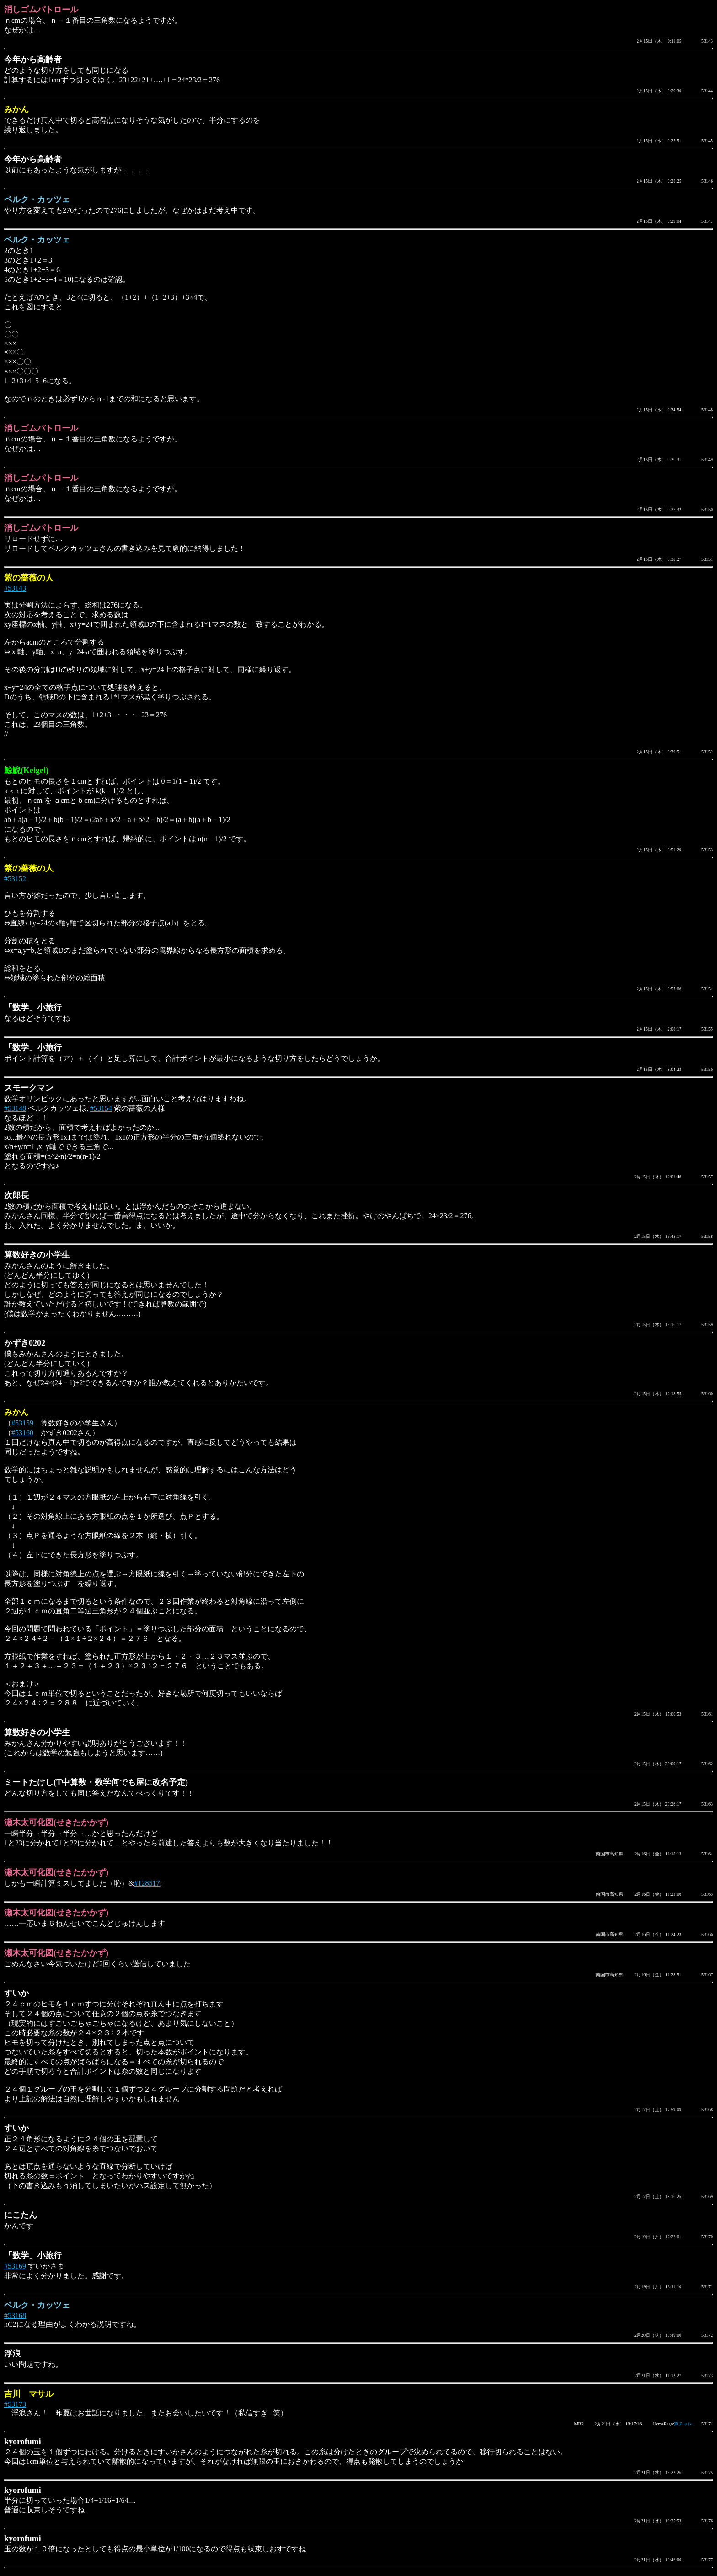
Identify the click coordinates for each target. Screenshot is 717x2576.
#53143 (15, 588)
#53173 (15, 2404)
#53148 (15, 1108)
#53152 (15, 878)
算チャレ (683, 2423)
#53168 (15, 2315)
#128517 (147, 1883)
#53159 (22, 1423)
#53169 (15, 2266)
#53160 (22, 1432)
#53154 (101, 1108)
